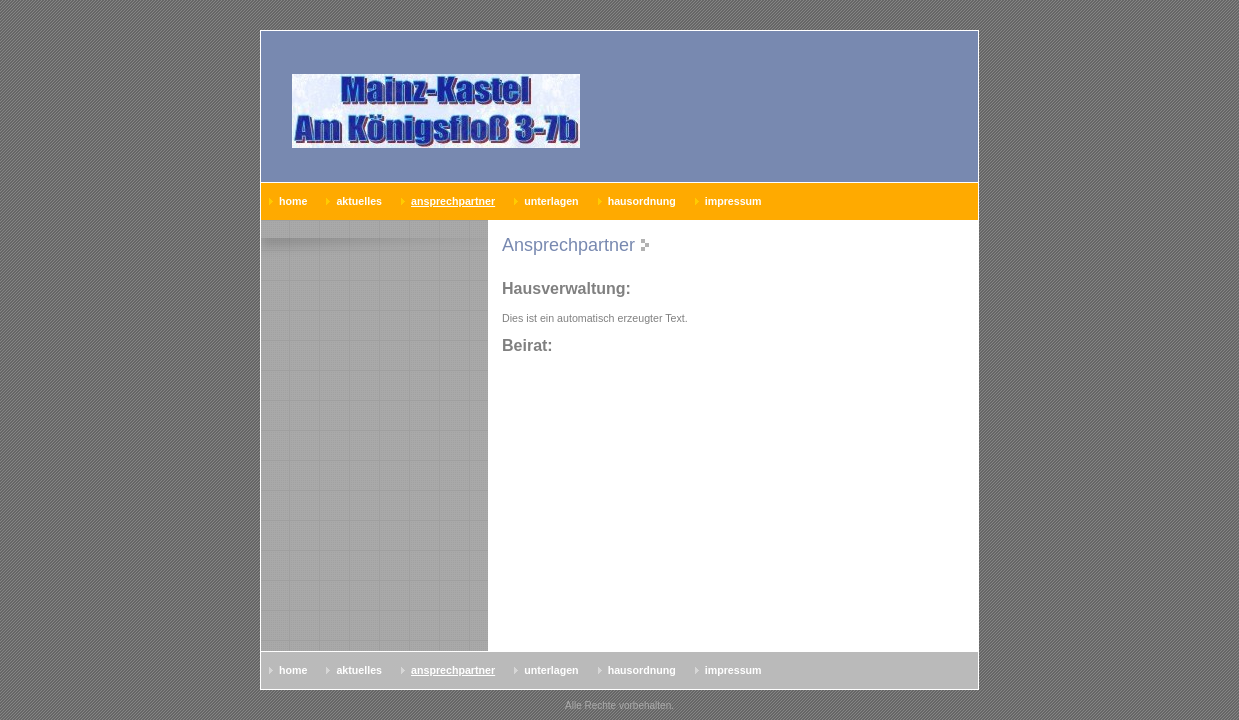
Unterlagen (551, 201)
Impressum (733, 201)
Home (293, 201)
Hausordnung (642, 201)
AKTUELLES (359, 201)
